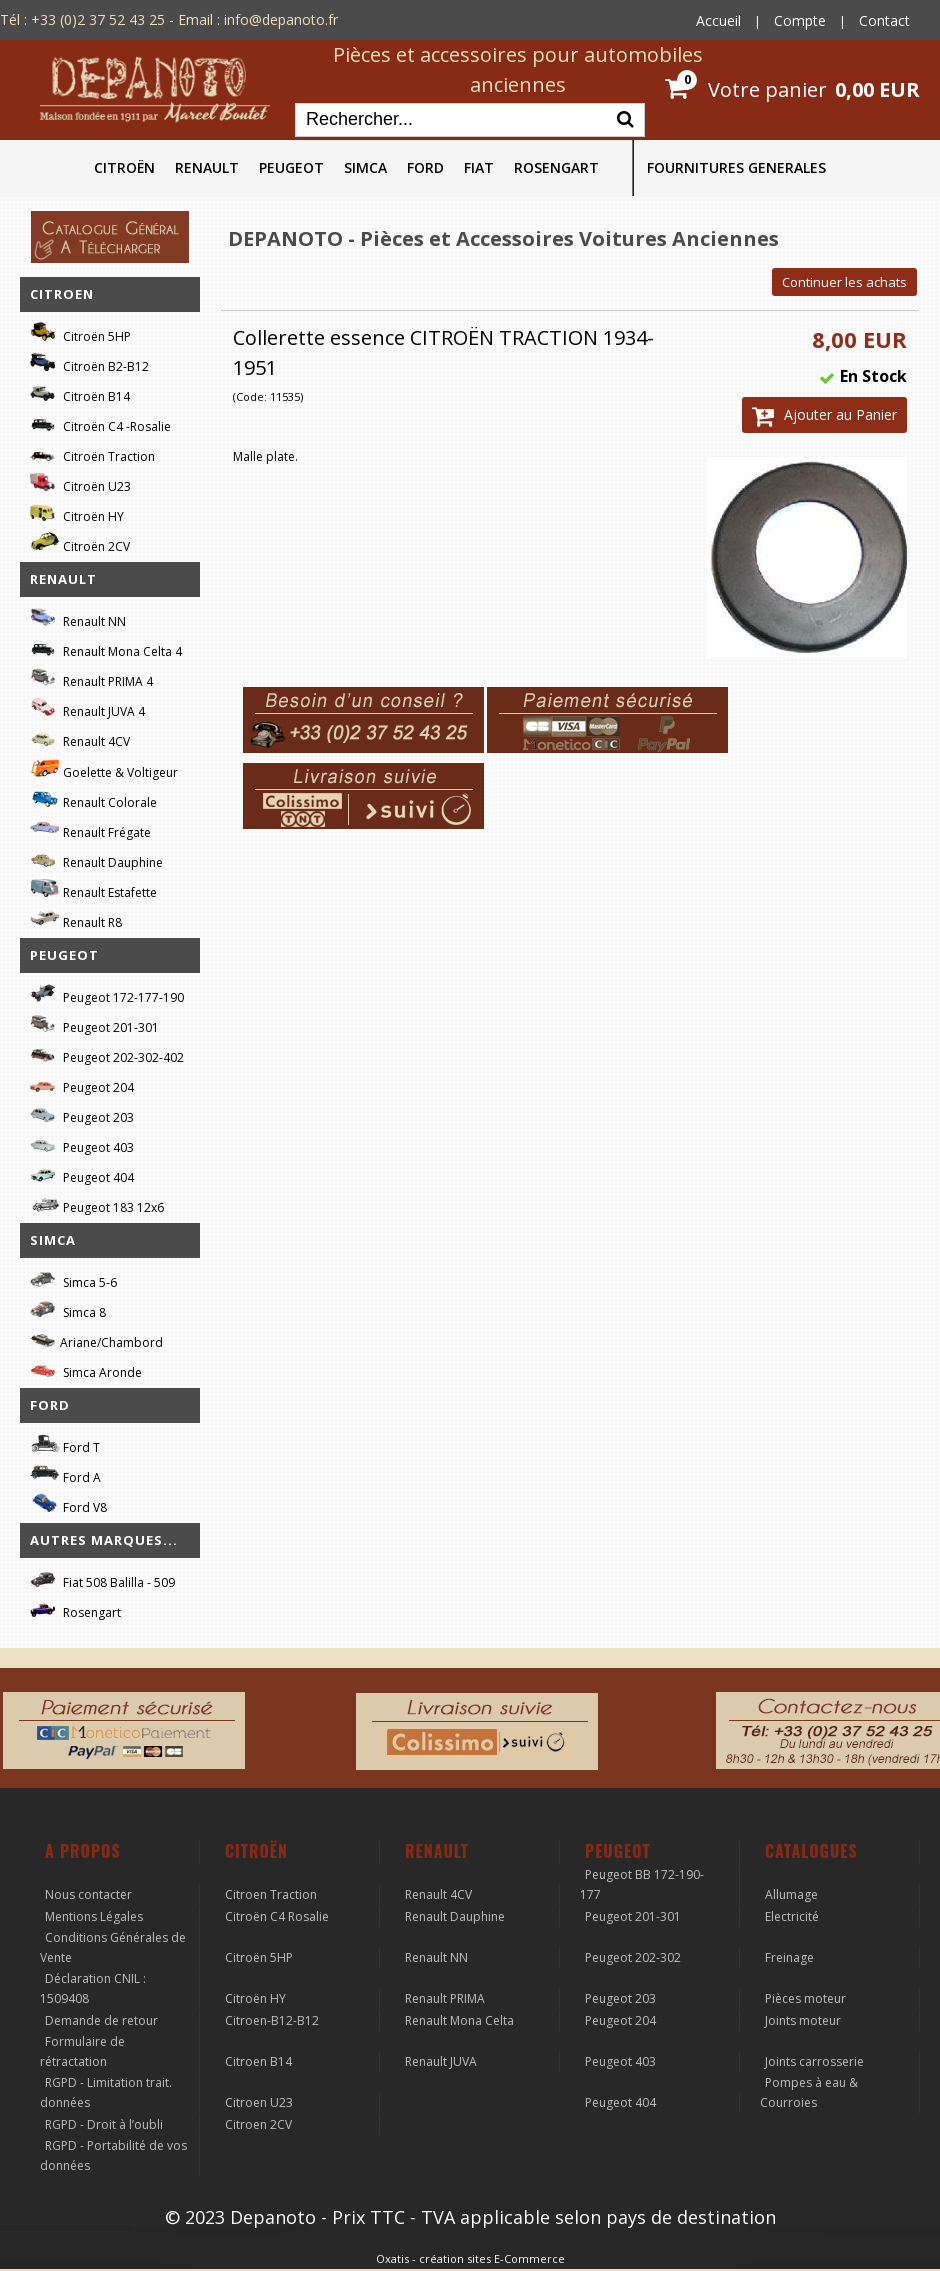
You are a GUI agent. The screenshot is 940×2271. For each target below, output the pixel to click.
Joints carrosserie (814, 2061)
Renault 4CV (80, 738)
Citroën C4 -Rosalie (100, 423)
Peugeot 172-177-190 (107, 994)
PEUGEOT (291, 167)
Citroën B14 (80, 393)
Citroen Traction (271, 1894)
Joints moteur (803, 2020)
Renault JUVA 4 (87, 708)
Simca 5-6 (73, 1279)
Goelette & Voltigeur (104, 769)
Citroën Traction (92, 453)
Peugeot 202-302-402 (107, 1054)
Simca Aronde (86, 1369)
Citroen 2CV (258, 2124)
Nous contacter (88, 1894)
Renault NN (78, 618)
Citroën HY (77, 513)
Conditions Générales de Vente (113, 1947)
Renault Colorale (93, 800)
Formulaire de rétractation (82, 2051)
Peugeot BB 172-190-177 (642, 1884)
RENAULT (207, 167)
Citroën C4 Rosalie (277, 1916)
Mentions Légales (94, 1916)
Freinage (789, 1957)
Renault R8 (76, 919)
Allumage (791, 1894)
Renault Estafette (93, 889)
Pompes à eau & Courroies (809, 2092)
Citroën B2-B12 (89, 363)
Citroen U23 (259, 2102)
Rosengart (75, 1609)
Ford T (65, 1444)
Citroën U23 (80, 483)
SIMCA (365, 167)
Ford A (65, 1474)
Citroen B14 (258, 2061)
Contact (884, 20)
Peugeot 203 (82, 1114)
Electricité (792, 1916)
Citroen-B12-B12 (272, 2020)
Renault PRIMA (445, 1998)
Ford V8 (68, 1504)
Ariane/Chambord (96, 1339)
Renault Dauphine (96, 859)
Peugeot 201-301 (94, 1024)
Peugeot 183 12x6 (97, 1205)
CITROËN (124, 167)
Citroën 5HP (80, 333)
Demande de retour (101, 2020)
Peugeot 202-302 (633, 1957)
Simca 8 (68, 1309)
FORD (425, 167)
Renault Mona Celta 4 (106, 648)
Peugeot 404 (82, 1174)
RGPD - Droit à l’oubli (104, 2124)
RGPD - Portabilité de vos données (113, 2155)
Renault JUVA (441, 2061)
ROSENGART (556, 167)
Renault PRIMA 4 (91, 678)
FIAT (479, 167)
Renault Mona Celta (459, 2020)
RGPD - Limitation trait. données (106, 2092)
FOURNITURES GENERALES (736, 167)
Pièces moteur (805, 1998)
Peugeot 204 (82, 1084)
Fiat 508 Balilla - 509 (102, 1579)
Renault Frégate (90, 829)
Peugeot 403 (82, 1144)
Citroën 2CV (80, 543)
